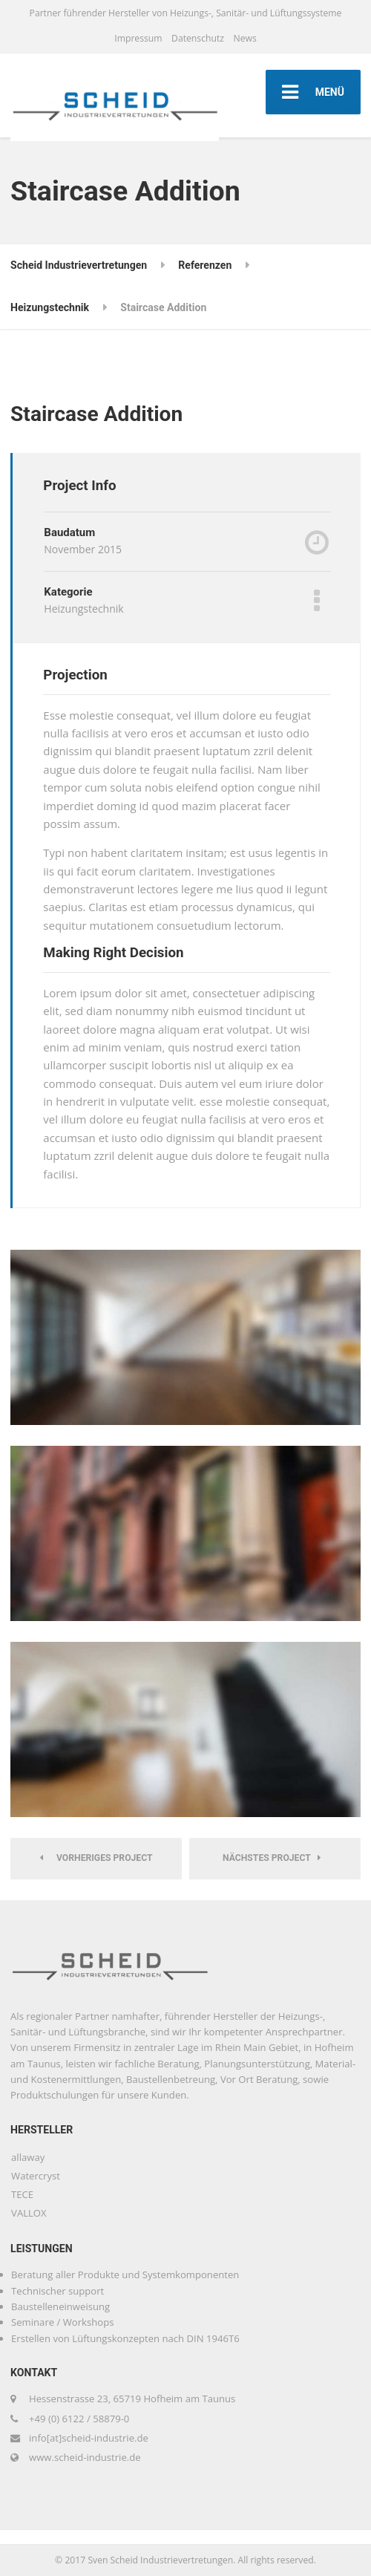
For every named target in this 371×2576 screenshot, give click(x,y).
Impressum (138, 38)
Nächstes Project (272, 1858)
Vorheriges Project (96, 1858)
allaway (28, 2157)
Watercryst (35, 2175)
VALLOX (29, 2213)
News (244, 38)
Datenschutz (197, 38)
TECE (22, 2194)
